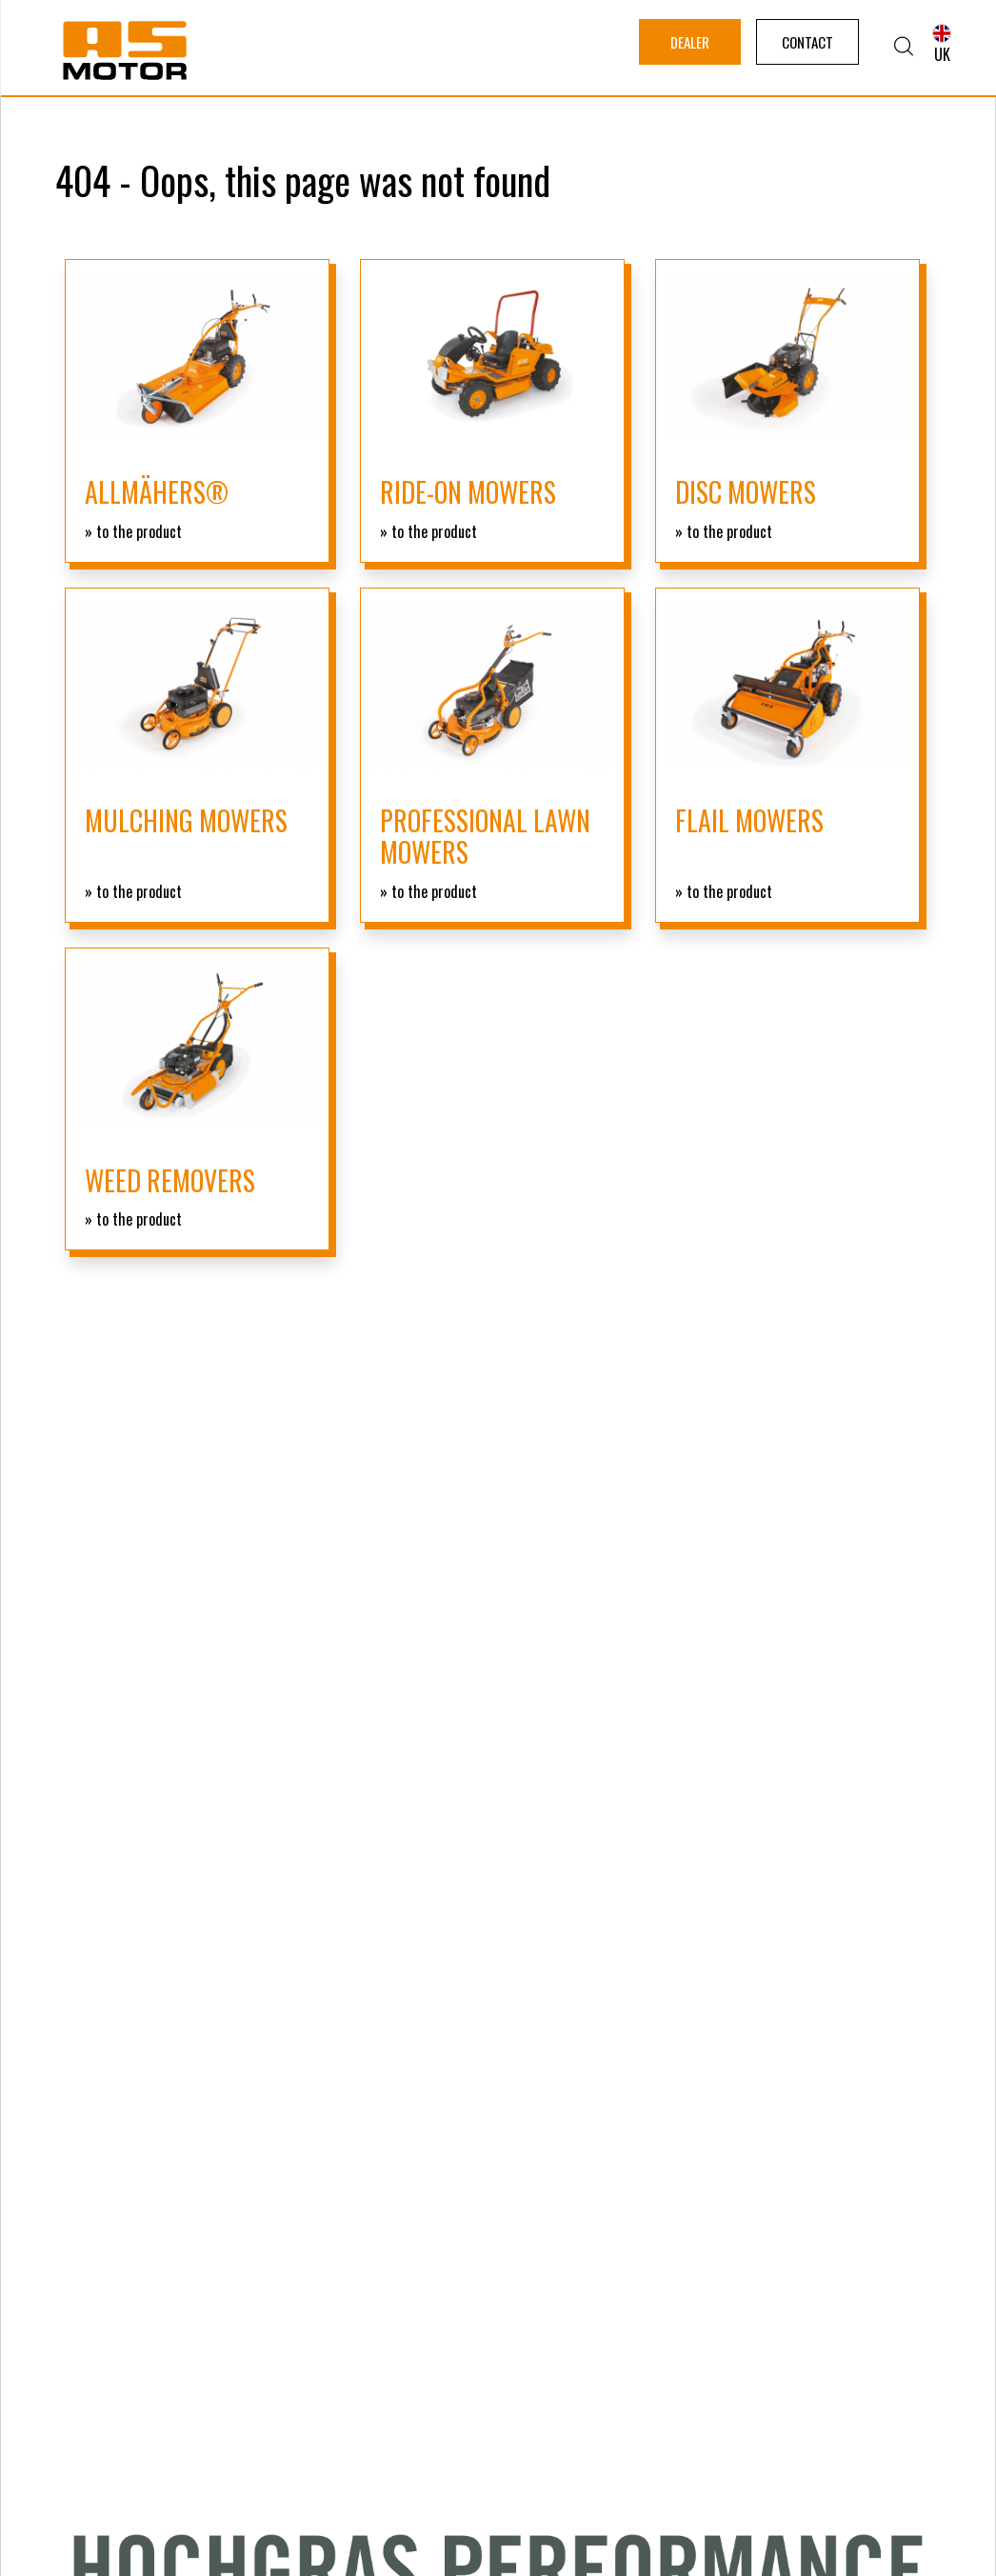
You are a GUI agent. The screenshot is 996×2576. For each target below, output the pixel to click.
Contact (807, 41)
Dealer (689, 41)
